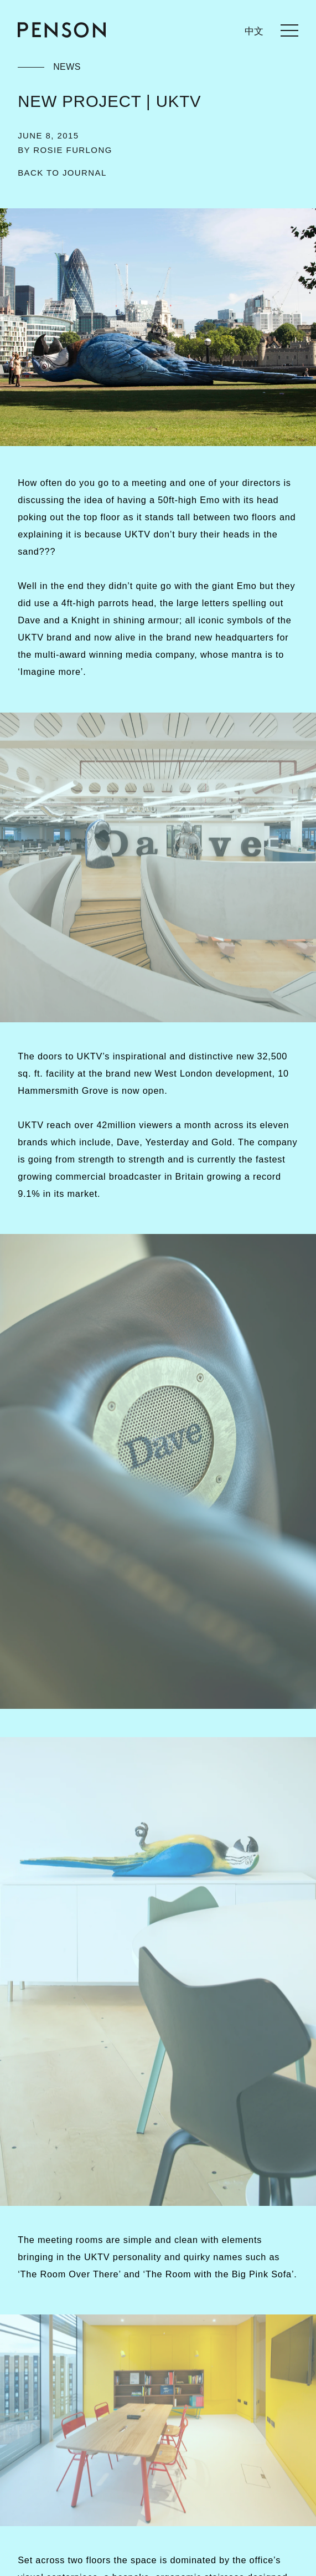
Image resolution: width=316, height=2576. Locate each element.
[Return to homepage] (62, 30)
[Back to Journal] (62, 172)
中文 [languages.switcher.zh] (254, 31)
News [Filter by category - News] (67, 66)
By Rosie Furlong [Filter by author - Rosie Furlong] (65, 150)
